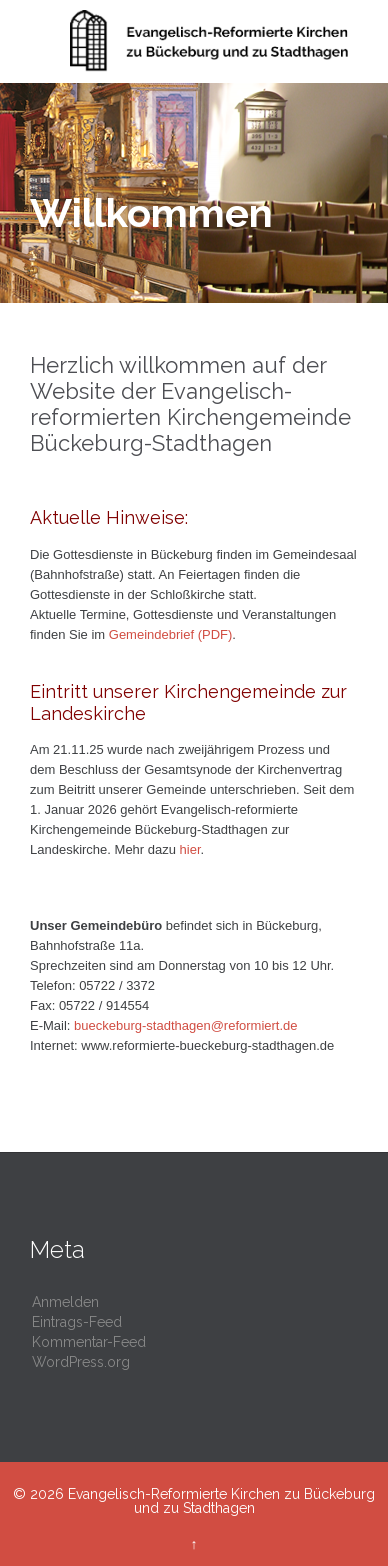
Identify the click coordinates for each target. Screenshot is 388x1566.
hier (190, 849)
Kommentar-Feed (89, 1342)
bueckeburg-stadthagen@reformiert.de (186, 1025)
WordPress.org (81, 1362)
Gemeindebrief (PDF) (171, 634)
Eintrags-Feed (77, 1322)
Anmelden (65, 1302)
